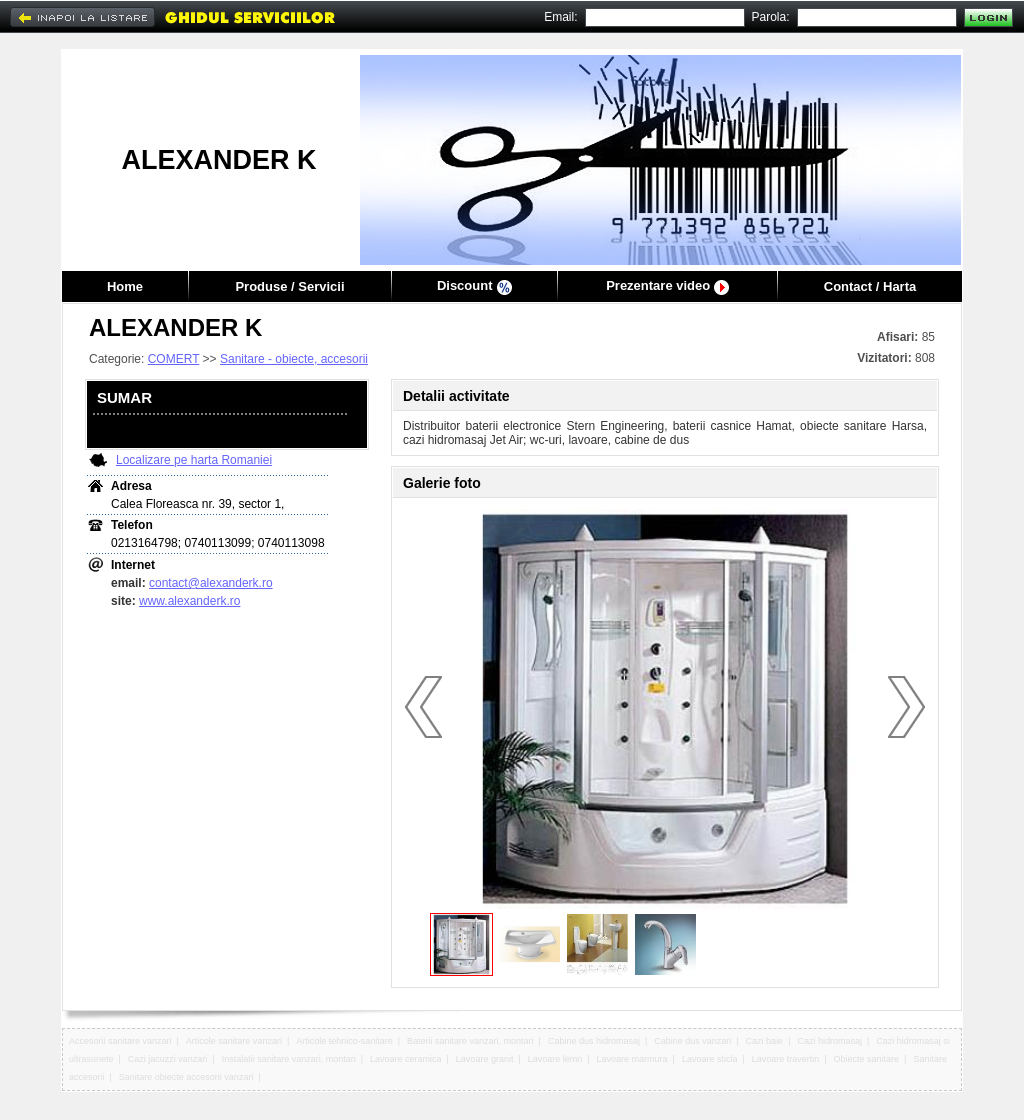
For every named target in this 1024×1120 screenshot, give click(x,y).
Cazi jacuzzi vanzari (168, 1059)
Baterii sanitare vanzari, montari (470, 1041)
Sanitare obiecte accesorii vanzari (186, 1077)
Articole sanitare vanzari (234, 1041)
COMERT (174, 359)
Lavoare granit (485, 1059)
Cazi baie (765, 1041)
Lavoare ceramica (406, 1059)
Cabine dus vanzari (692, 1041)
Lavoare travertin (786, 1059)
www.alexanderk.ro (189, 601)
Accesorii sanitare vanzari (120, 1041)
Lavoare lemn (555, 1059)
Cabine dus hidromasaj (594, 1041)
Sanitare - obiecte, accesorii (294, 359)
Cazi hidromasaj (829, 1041)
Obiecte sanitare (867, 1059)
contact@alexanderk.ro (211, 583)
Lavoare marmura (632, 1059)
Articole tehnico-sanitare (344, 1041)
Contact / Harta (870, 286)
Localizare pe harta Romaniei (194, 460)
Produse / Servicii (289, 286)
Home (125, 286)
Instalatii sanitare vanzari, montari (289, 1059)
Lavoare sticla (710, 1059)
